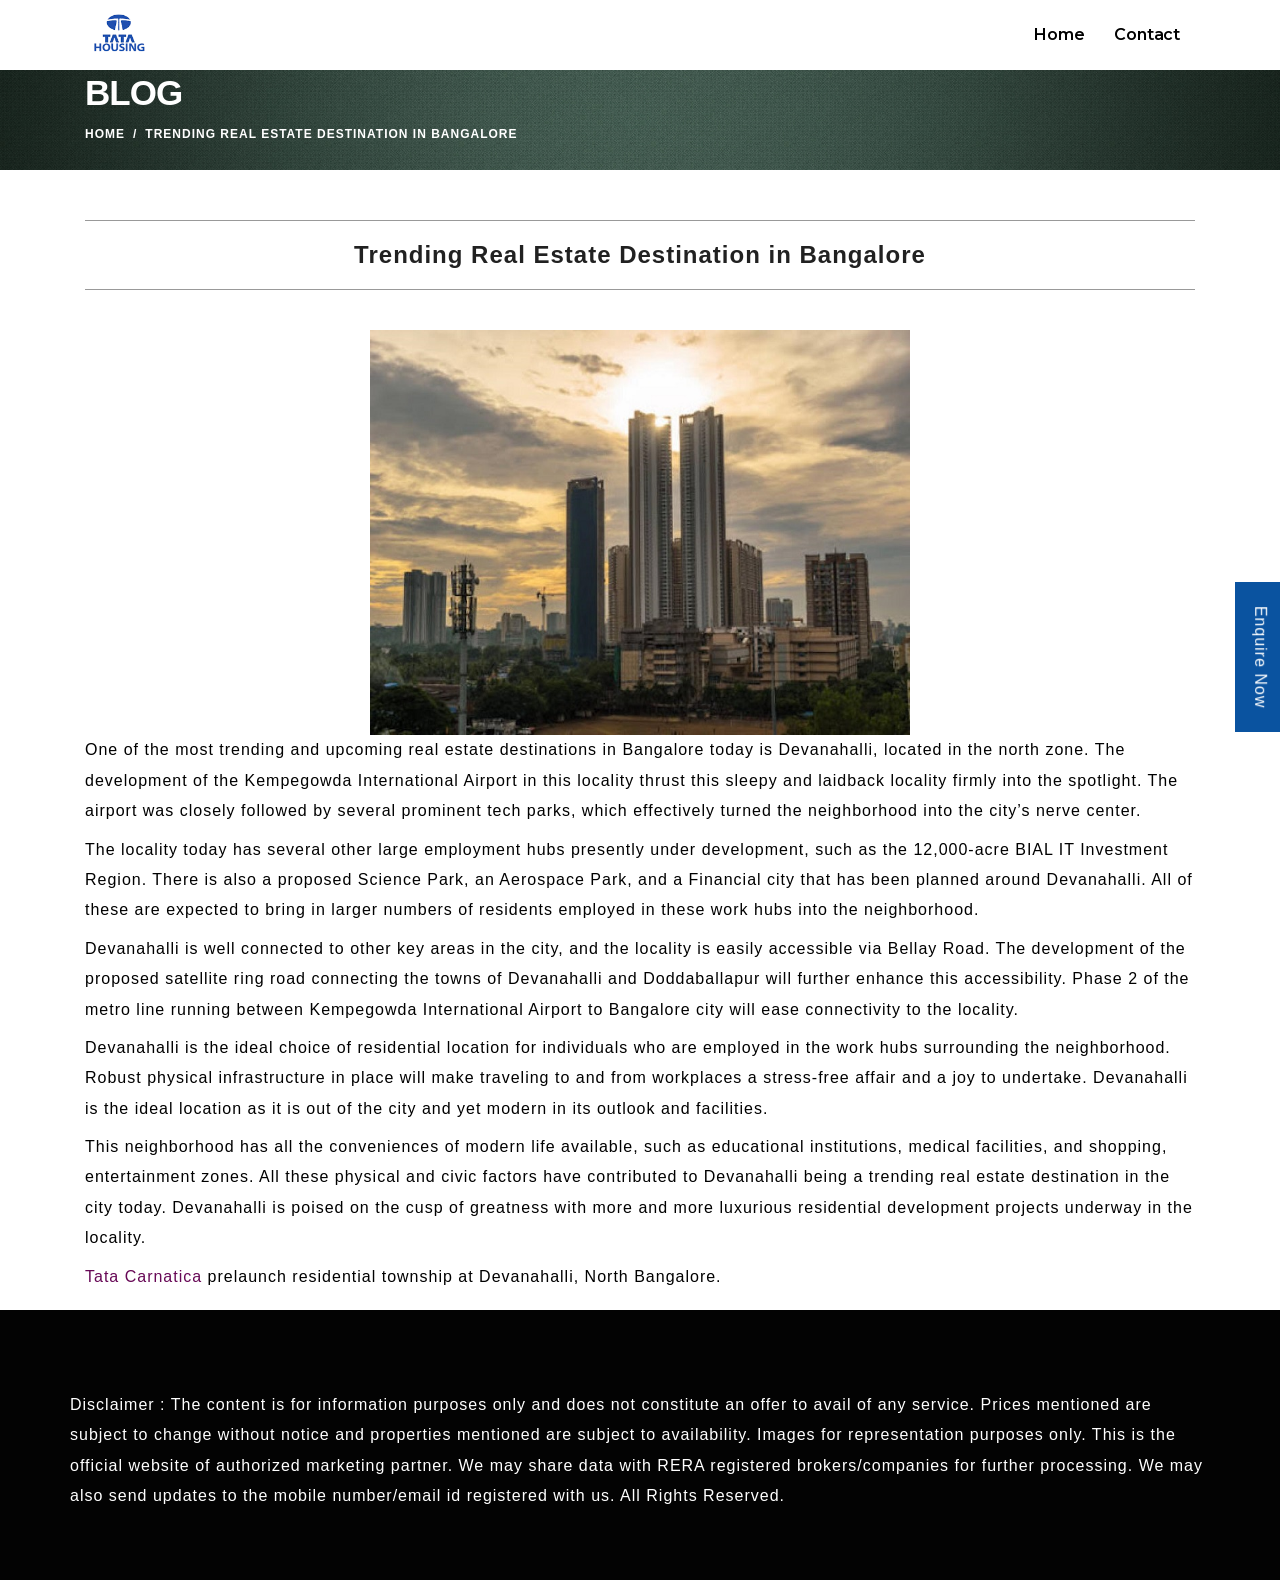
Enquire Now (1260, 657)
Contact (1147, 34)
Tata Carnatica (143, 1276)
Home (1059, 34)
